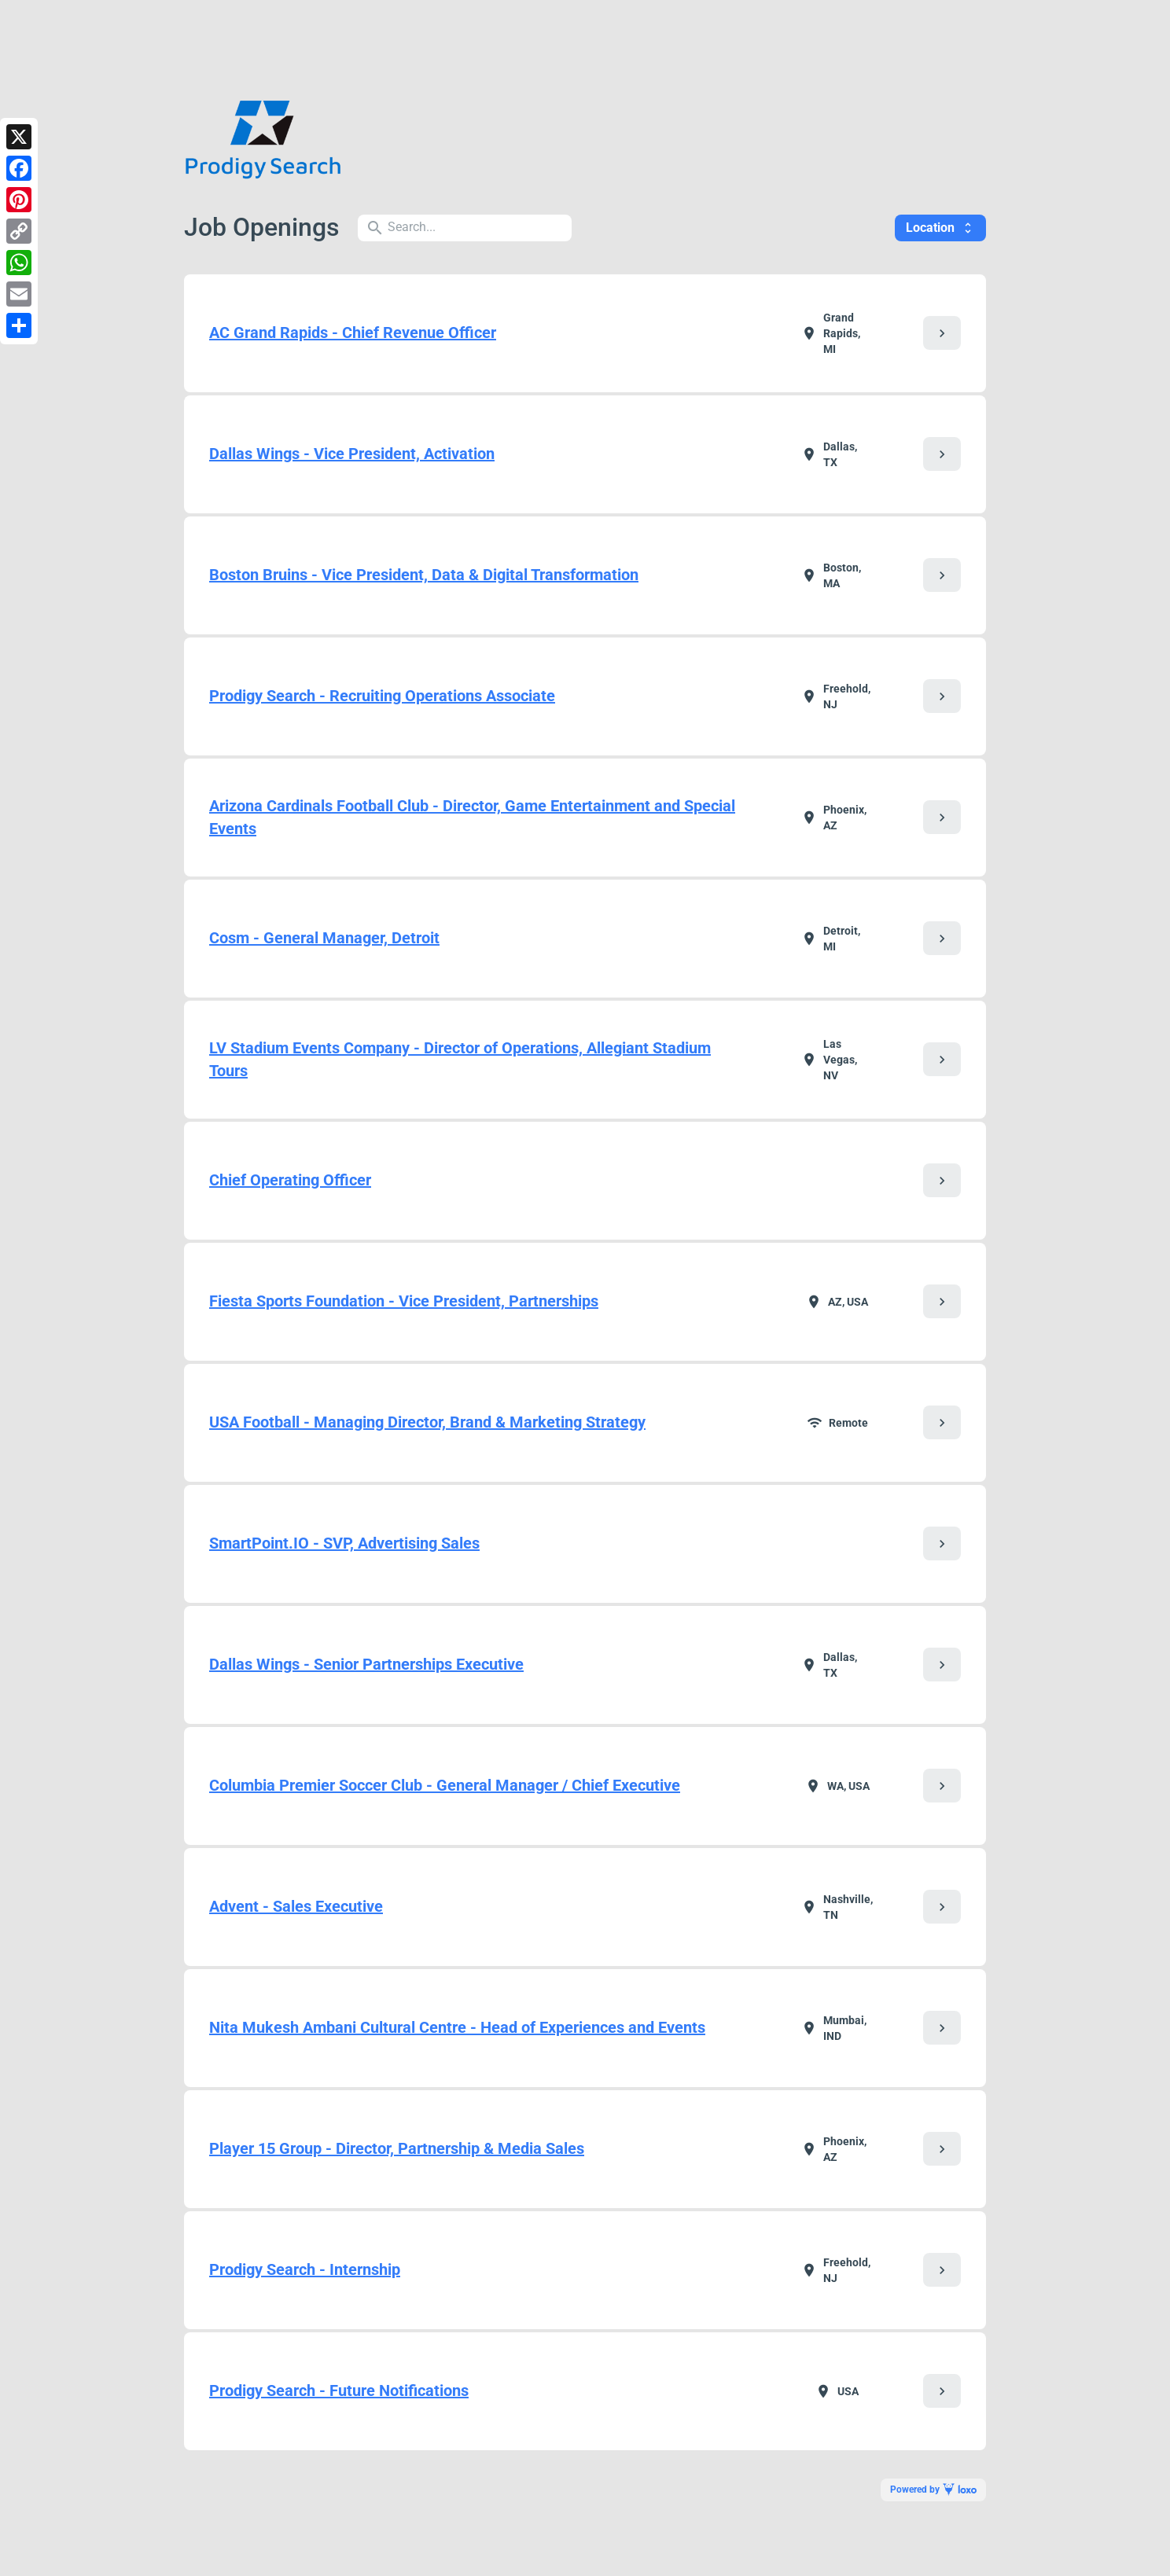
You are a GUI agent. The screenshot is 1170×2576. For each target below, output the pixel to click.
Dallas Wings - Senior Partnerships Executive (366, 1664)
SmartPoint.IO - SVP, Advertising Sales (344, 1543)
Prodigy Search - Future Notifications (339, 2390)
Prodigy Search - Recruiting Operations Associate (382, 695)
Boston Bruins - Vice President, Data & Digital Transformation (423, 574)
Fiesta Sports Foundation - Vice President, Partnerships (403, 1301)
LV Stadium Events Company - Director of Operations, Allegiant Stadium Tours (460, 1059)
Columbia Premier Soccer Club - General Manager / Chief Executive (444, 1785)
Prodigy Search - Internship (304, 2269)
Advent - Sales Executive (296, 1906)
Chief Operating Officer (290, 1179)
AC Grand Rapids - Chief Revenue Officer (352, 332)
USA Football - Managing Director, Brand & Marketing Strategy (427, 1422)
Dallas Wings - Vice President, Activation (352, 453)
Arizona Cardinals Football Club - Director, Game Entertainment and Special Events (472, 817)
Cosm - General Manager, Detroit (324, 937)
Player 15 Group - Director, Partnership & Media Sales (396, 2148)
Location (940, 227)
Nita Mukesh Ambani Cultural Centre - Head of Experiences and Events (457, 2027)
